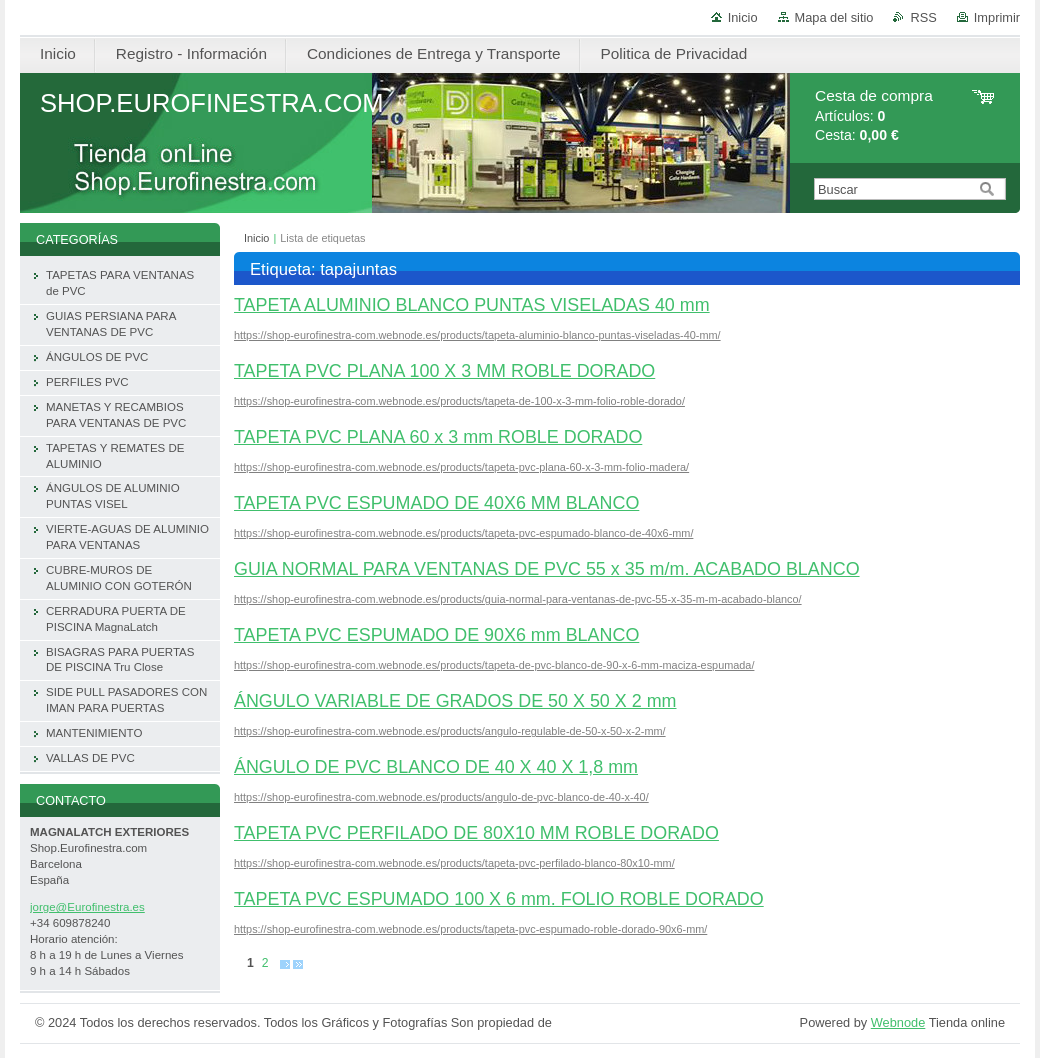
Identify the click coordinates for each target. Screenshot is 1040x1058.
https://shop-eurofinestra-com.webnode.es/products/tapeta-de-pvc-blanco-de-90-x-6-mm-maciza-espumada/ (494, 665)
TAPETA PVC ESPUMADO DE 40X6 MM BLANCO (436, 503)
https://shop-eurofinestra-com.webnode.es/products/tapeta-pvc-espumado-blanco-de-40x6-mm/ (463, 533)
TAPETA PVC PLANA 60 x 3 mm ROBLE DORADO (438, 437)
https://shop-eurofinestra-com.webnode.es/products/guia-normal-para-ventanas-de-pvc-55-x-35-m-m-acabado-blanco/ (518, 599)
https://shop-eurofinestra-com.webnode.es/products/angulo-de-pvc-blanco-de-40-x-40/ (441, 797)
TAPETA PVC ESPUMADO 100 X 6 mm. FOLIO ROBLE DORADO (499, 899)
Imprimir (997, 17)
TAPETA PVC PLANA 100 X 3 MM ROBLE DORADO (444, 371)
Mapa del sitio (834, 17)
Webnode (898, 1022)
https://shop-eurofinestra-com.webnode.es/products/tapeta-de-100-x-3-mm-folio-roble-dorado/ (459, 401)
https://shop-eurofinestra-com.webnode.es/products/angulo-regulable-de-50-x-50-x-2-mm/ (450, 731)
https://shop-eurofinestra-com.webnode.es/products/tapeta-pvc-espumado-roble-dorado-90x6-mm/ (470, 929)
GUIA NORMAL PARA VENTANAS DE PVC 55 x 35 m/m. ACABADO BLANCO (547, 569)
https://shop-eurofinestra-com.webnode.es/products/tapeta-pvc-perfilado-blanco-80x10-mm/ (454, 863)
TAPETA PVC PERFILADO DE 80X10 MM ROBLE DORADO (476, 833)
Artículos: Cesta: (874, 115)
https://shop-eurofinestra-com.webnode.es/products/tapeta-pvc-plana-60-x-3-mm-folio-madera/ (461, 467)
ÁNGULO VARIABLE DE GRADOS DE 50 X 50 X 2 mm (455, 701)
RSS (923, 17)
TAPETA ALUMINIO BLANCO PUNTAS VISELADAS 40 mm (472, 305)
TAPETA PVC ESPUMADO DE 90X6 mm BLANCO (436, 635)
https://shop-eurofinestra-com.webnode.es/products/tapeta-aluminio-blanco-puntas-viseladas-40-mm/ (477, 335)
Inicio (743, 17)
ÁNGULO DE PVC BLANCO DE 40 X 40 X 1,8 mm (436, 767)
